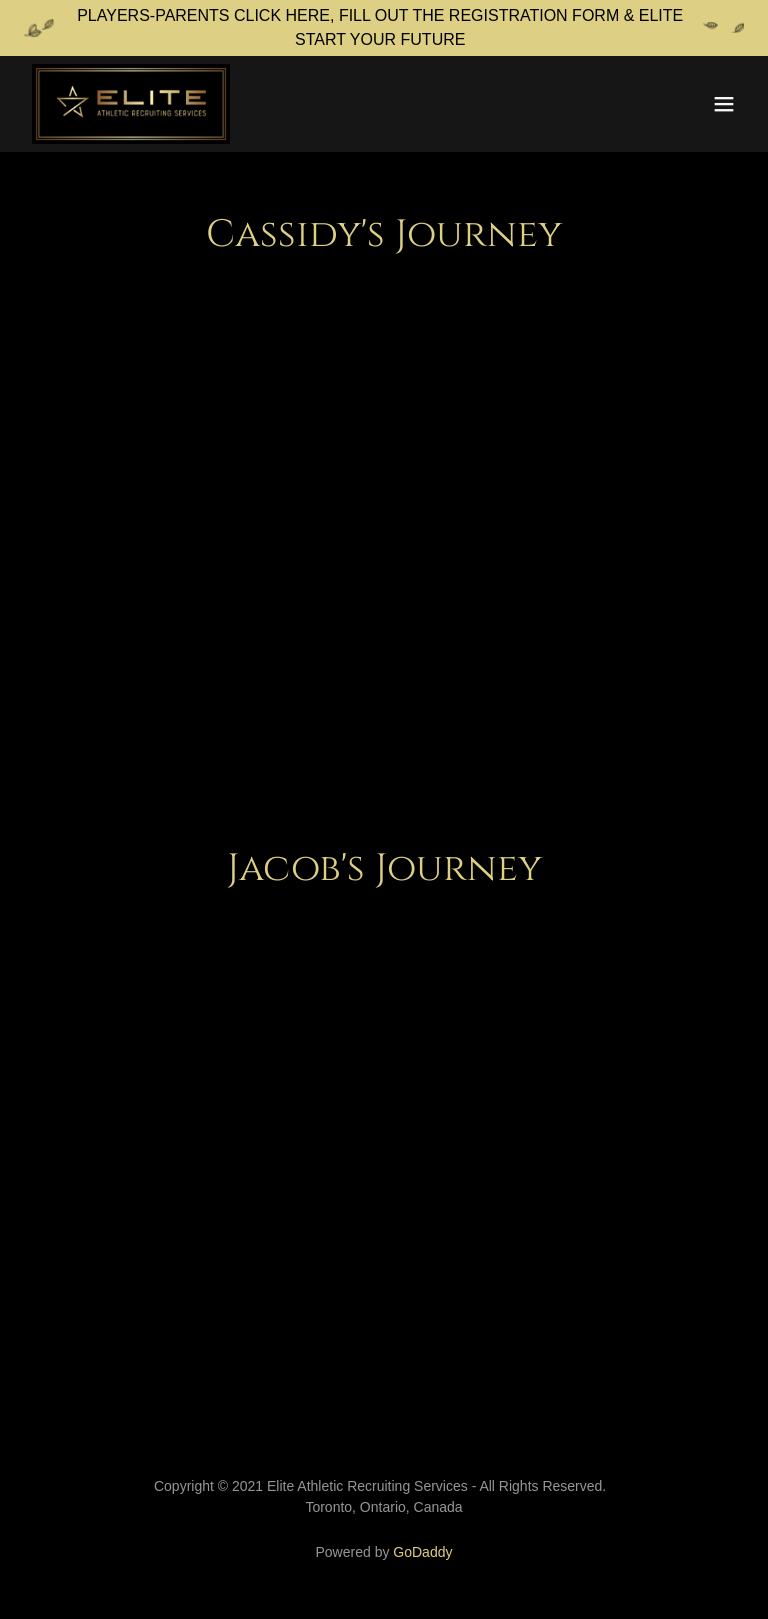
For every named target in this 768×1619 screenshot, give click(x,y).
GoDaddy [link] (422, 1552)
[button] (724, 104)
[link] (131, 104)
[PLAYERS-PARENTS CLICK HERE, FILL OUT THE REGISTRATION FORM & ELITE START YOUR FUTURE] (384, 28)
